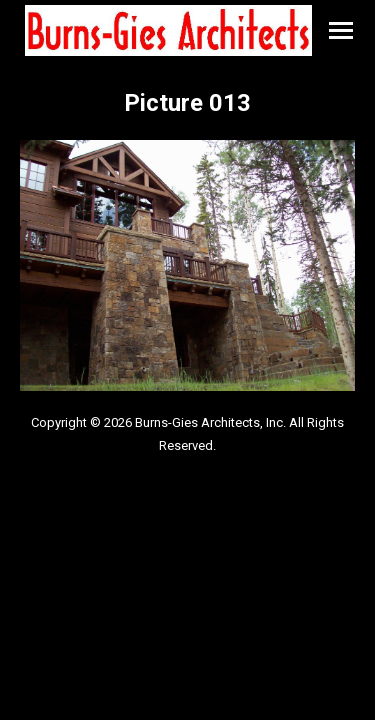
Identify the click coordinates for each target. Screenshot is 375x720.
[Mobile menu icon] (341, 30)
